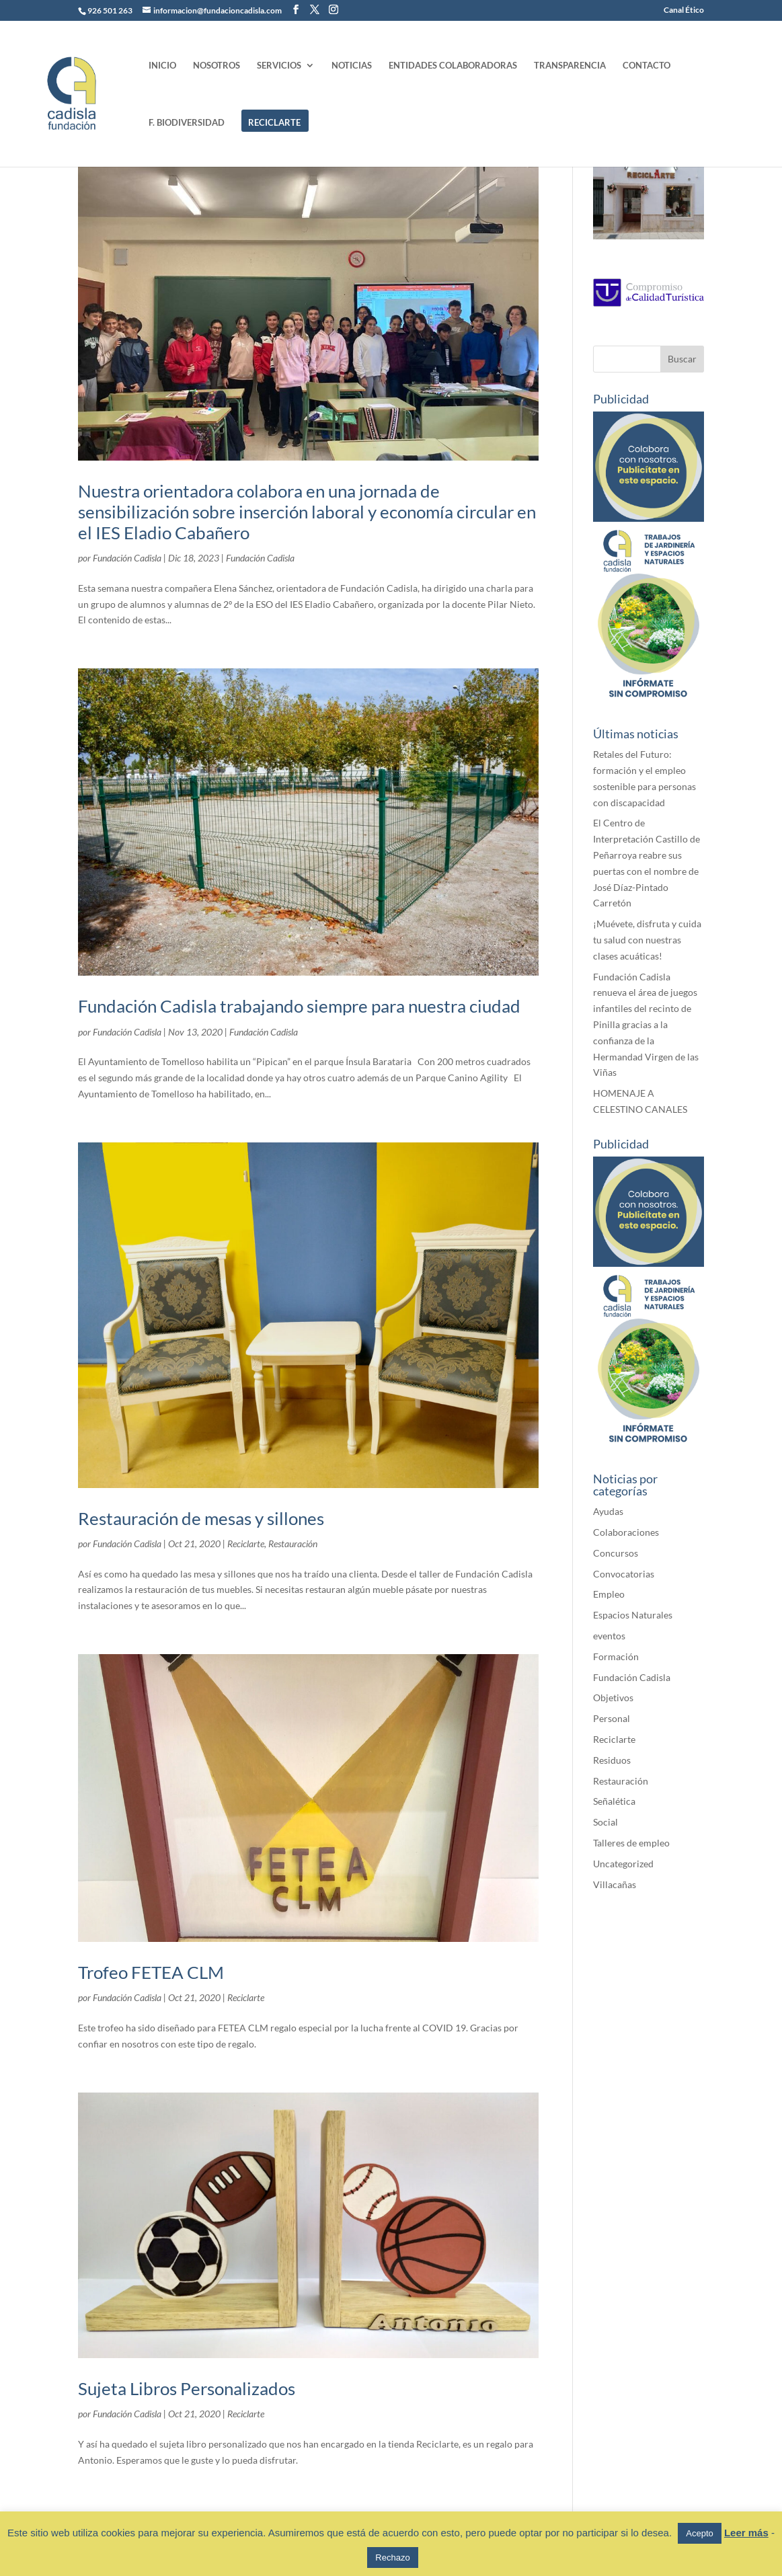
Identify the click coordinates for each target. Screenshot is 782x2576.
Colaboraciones (626, 1532)
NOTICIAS (351, 66)
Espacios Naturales (632, 1615)
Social (605, 1822)
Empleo (609, 1594)
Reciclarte (245, 1543)
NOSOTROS (216, 66)
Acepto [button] (699, 2533)
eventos (609, 1635)
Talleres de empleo (631, 1842)
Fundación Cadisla (127, 557)
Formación (616, 1656)
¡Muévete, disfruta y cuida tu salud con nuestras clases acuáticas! (647, 940)
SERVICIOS (279, 66)
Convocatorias (623, 1573)
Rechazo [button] (392, 2557)
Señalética (614, 1801)
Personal (611, 1718)
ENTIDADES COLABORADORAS (453, 66)
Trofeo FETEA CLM (151, 1972)
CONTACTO (646, 66)
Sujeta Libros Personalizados (186, 2388)
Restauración (292, 1543)
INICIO (162, 66)
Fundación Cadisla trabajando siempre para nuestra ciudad (299, 1006)
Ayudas (608, 1511)
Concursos (615, 1553)
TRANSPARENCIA (570, 66)
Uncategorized (623, 1863)
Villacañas (614, 1884)
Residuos (612, 1760)
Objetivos (613, 1697)
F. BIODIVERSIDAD (187, 123)
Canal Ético (684, 10)
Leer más (746, 2532)
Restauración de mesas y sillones (201, 1518)
